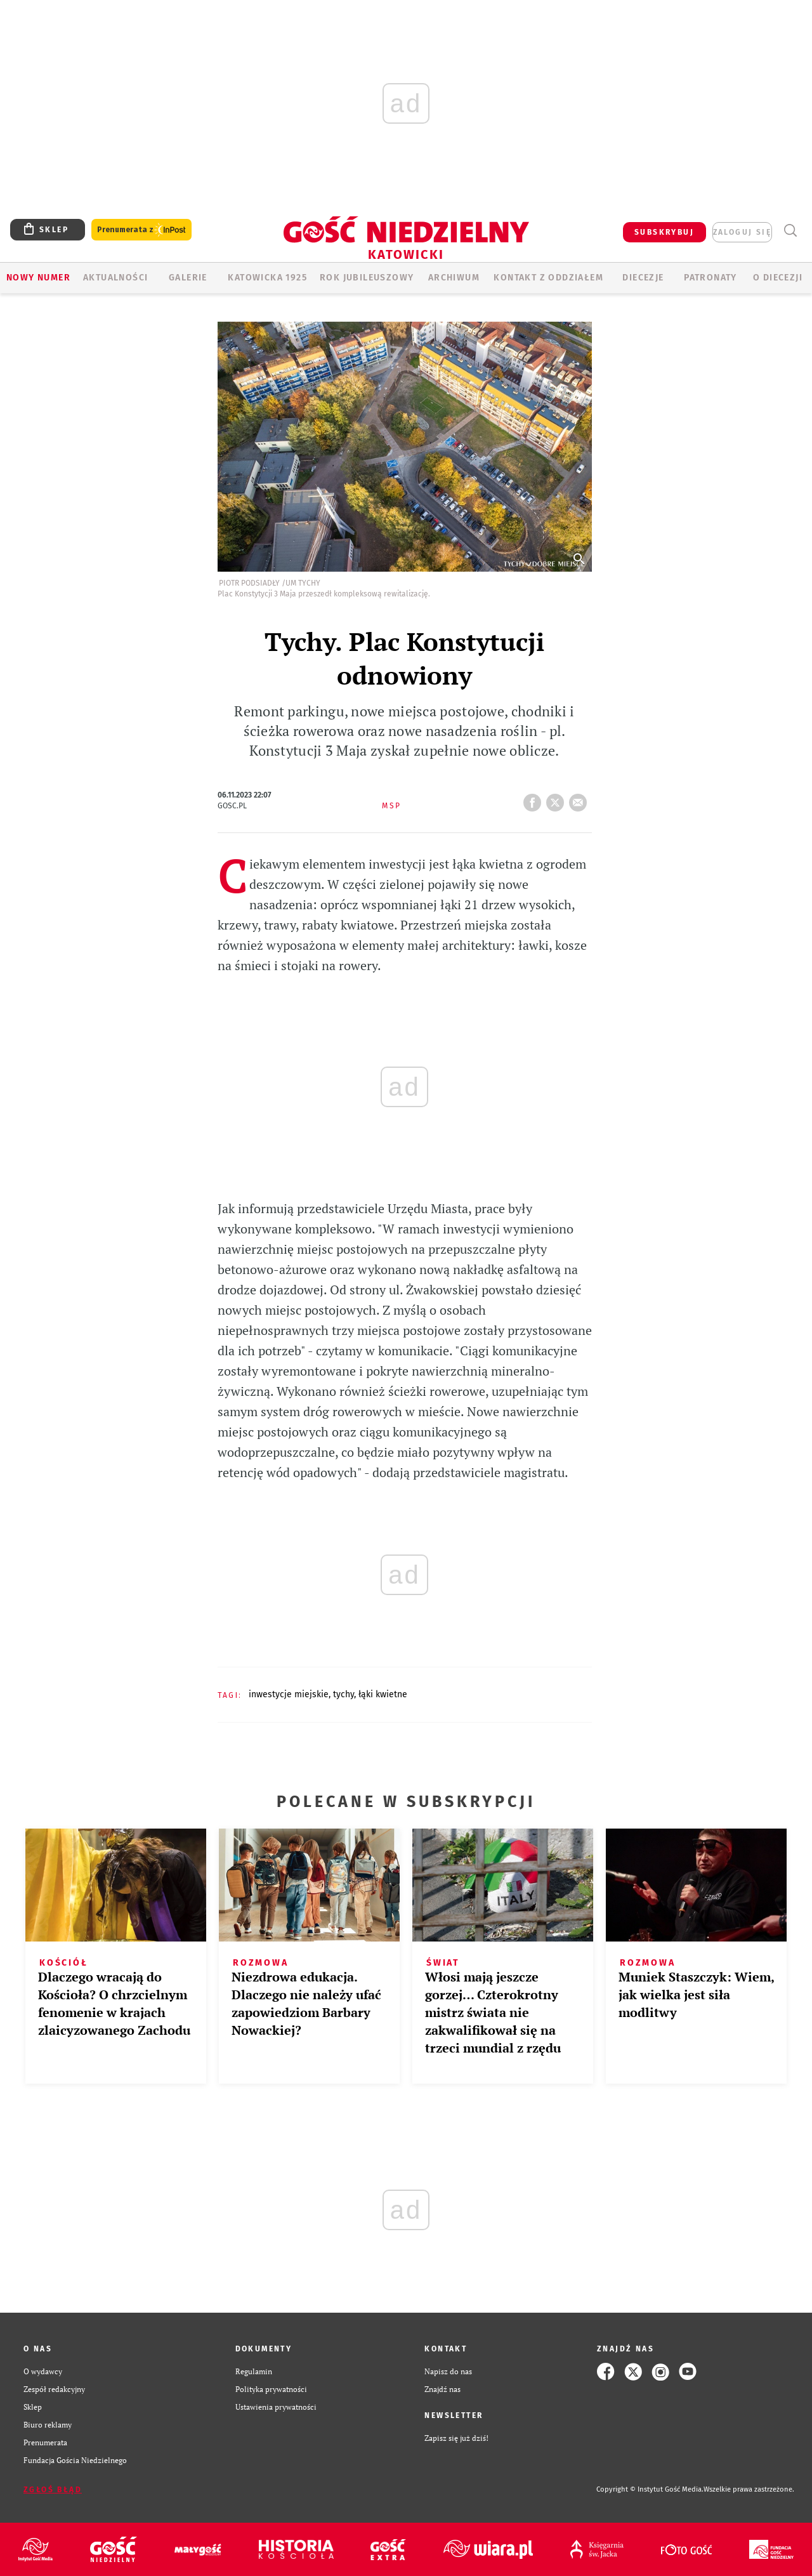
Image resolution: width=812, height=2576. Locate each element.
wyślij (580, 799)
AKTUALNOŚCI (115, 277)
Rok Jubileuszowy (367, 277)
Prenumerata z (141, 230)
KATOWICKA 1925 (267, 277)
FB (534, 799)
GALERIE (188, 277)
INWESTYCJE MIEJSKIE (289, 1694)
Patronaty (710, 277)
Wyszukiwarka (790, 230)
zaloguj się (742, 232)
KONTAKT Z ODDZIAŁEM (548, 277)
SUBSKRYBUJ (664, 232)
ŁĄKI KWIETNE (382, 1694)
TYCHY (343, 1694)
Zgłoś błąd (52, 2489)
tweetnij (557, 799)
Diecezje (643, 277)
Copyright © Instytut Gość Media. (650, 2489)
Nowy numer (38, 277)
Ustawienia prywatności (276, 2407)
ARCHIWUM (454, 277)
